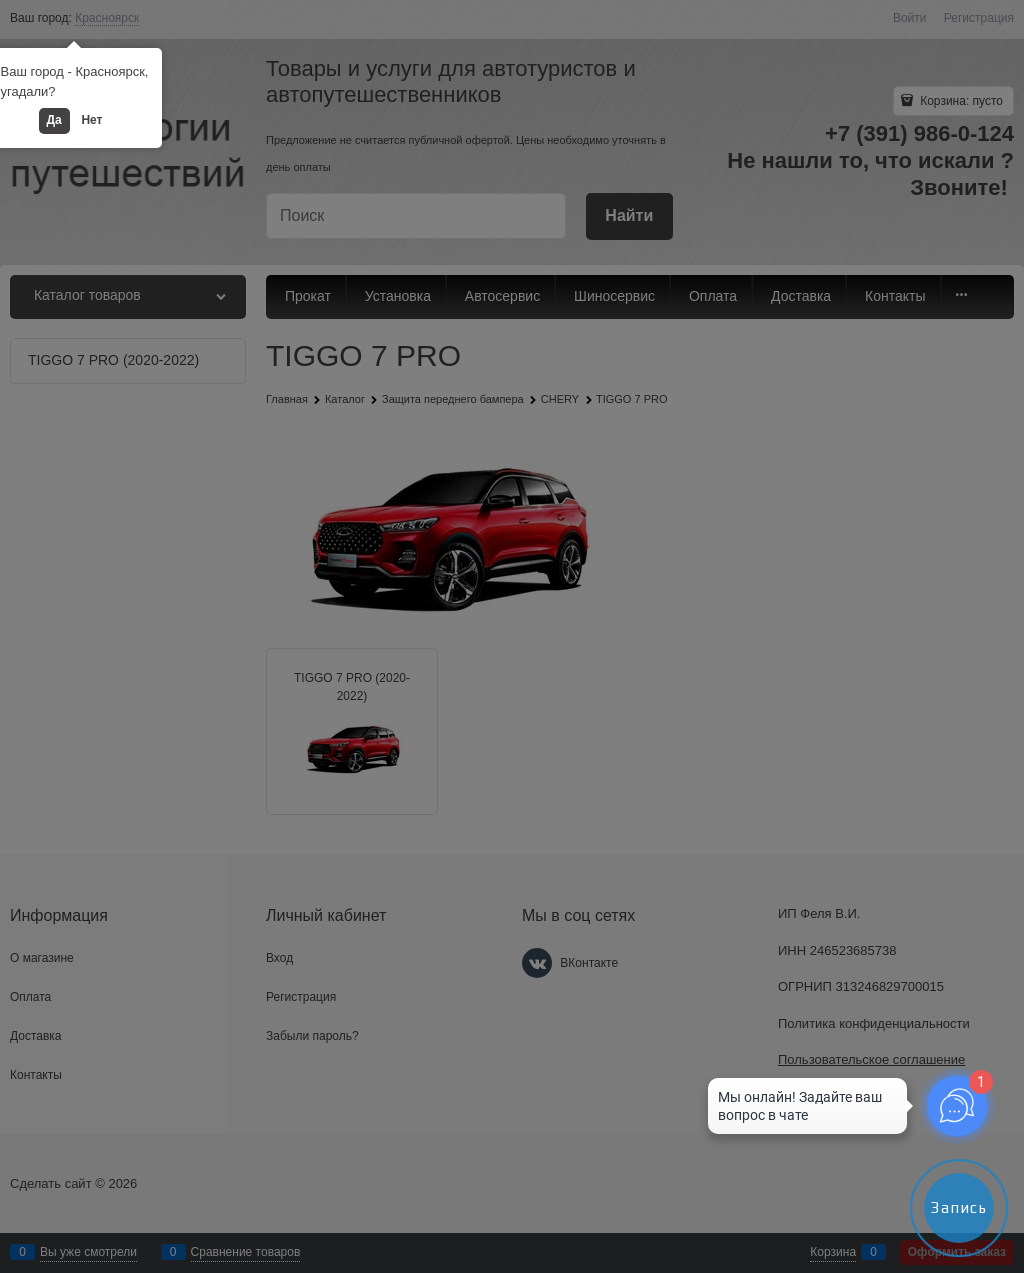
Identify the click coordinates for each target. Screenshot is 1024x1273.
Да (54, 120)
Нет (91, 120)
